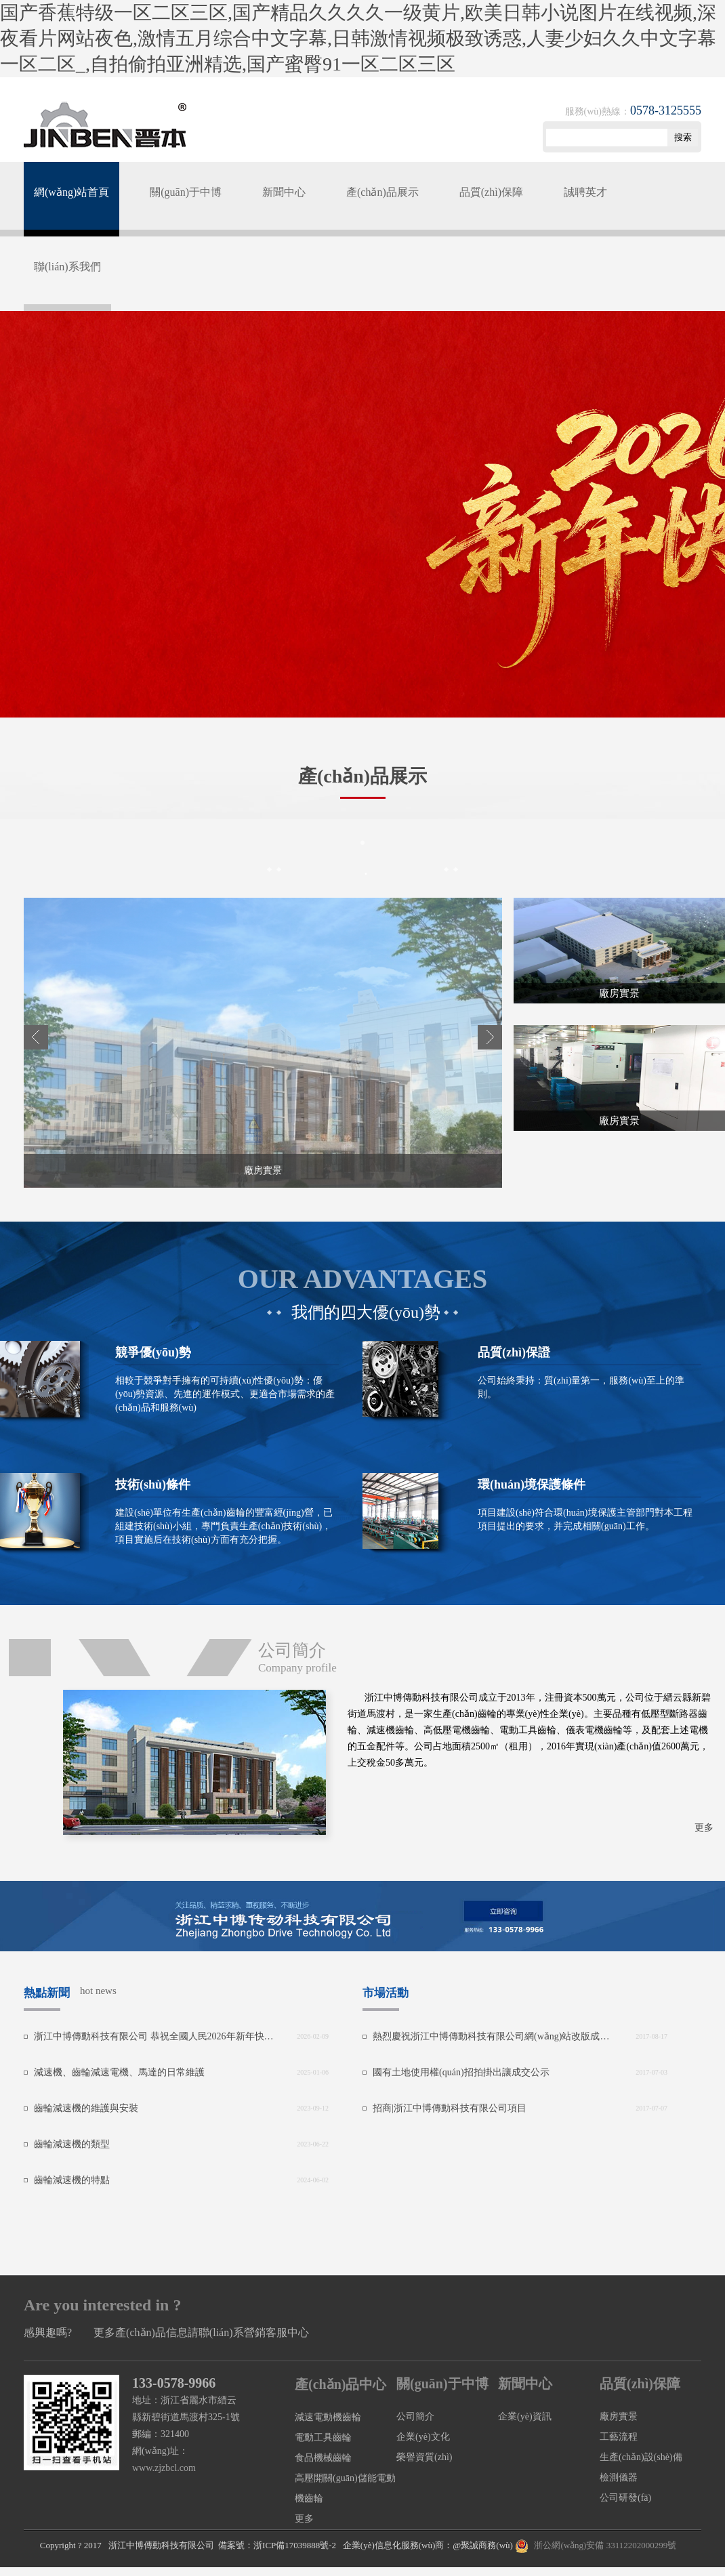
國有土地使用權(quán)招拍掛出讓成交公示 (461, 2072)
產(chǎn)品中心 (340, 2384)
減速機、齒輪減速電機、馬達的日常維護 (119, 2072)
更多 (704, 1828)
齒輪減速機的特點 (72, 2180)
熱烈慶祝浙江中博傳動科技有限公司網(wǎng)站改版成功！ (493, 2036)
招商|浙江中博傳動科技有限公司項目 (449, 2108)
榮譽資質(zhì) (424, 2457)
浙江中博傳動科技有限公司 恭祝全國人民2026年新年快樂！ (154, 2036)
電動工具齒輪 (323, 2437)
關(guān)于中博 (186, 192)
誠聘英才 (585, 192)
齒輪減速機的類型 (72, 2144)
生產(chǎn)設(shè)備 (641, 2457)
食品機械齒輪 (323, 2458)
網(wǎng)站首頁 (71, 192)
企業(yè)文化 (423, 2437)
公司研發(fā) (625, 2498)
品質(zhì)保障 (491, 192)
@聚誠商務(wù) (483, 2545)
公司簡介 (415, 2416)
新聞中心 (284, 192)
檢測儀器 (619, 2477)
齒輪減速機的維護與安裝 (86, 2108)
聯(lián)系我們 (67, 266)
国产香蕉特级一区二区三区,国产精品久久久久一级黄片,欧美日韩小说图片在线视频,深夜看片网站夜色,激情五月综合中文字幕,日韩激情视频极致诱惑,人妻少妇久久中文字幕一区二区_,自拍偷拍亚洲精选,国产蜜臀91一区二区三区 (358, 38)
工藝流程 (619, 2437)
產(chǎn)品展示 (382, 192)
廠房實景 (619, 2416)
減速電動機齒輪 (328, 2417)
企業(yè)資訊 (525, 2416)
